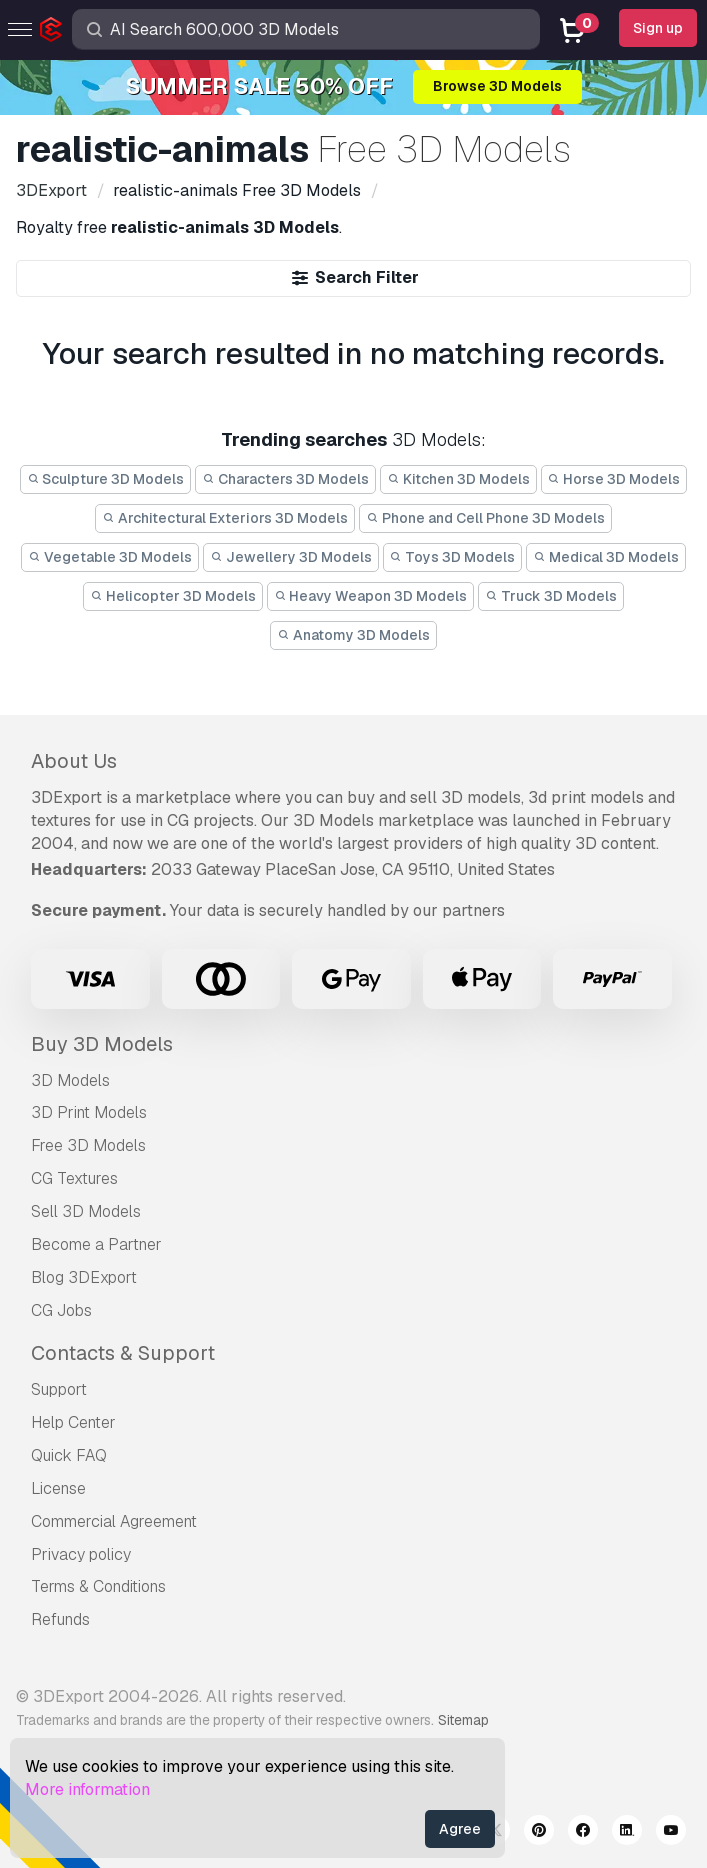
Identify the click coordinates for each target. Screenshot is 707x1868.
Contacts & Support (123, 1353)
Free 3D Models (88, 1145)
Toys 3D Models (453, 557)
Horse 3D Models (614, 479)
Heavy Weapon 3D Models (371, 596)
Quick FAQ (69, 1455)
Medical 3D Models (606, 557)
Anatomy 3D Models (353, 635)
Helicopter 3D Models (173, 596)
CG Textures (74, 1178)
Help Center (73, 1422)
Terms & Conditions (98, 1586)
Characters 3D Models (285, 479)
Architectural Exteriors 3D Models (225, 518)
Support (59, 1389)
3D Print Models (89, 1112)
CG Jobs (61, 1310)
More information (87, 1789)
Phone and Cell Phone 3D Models (485, 518)
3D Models (70, 1080)
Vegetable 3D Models (110, 557)
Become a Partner (96, 1244)
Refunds (60, 1619)
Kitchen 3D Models (458, 479)
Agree (460, 1829)
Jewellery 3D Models (291, 557)
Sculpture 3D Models (106, 479)
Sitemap (463, 1720)
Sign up (658, 28)
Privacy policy (81, 1554)
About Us (74, 761)
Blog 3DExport (84, 1277)
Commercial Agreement (114, 1521)
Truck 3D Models (551, 596)
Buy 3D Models (102, 1044)
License (58, 1488)
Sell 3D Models (86, 1211)
